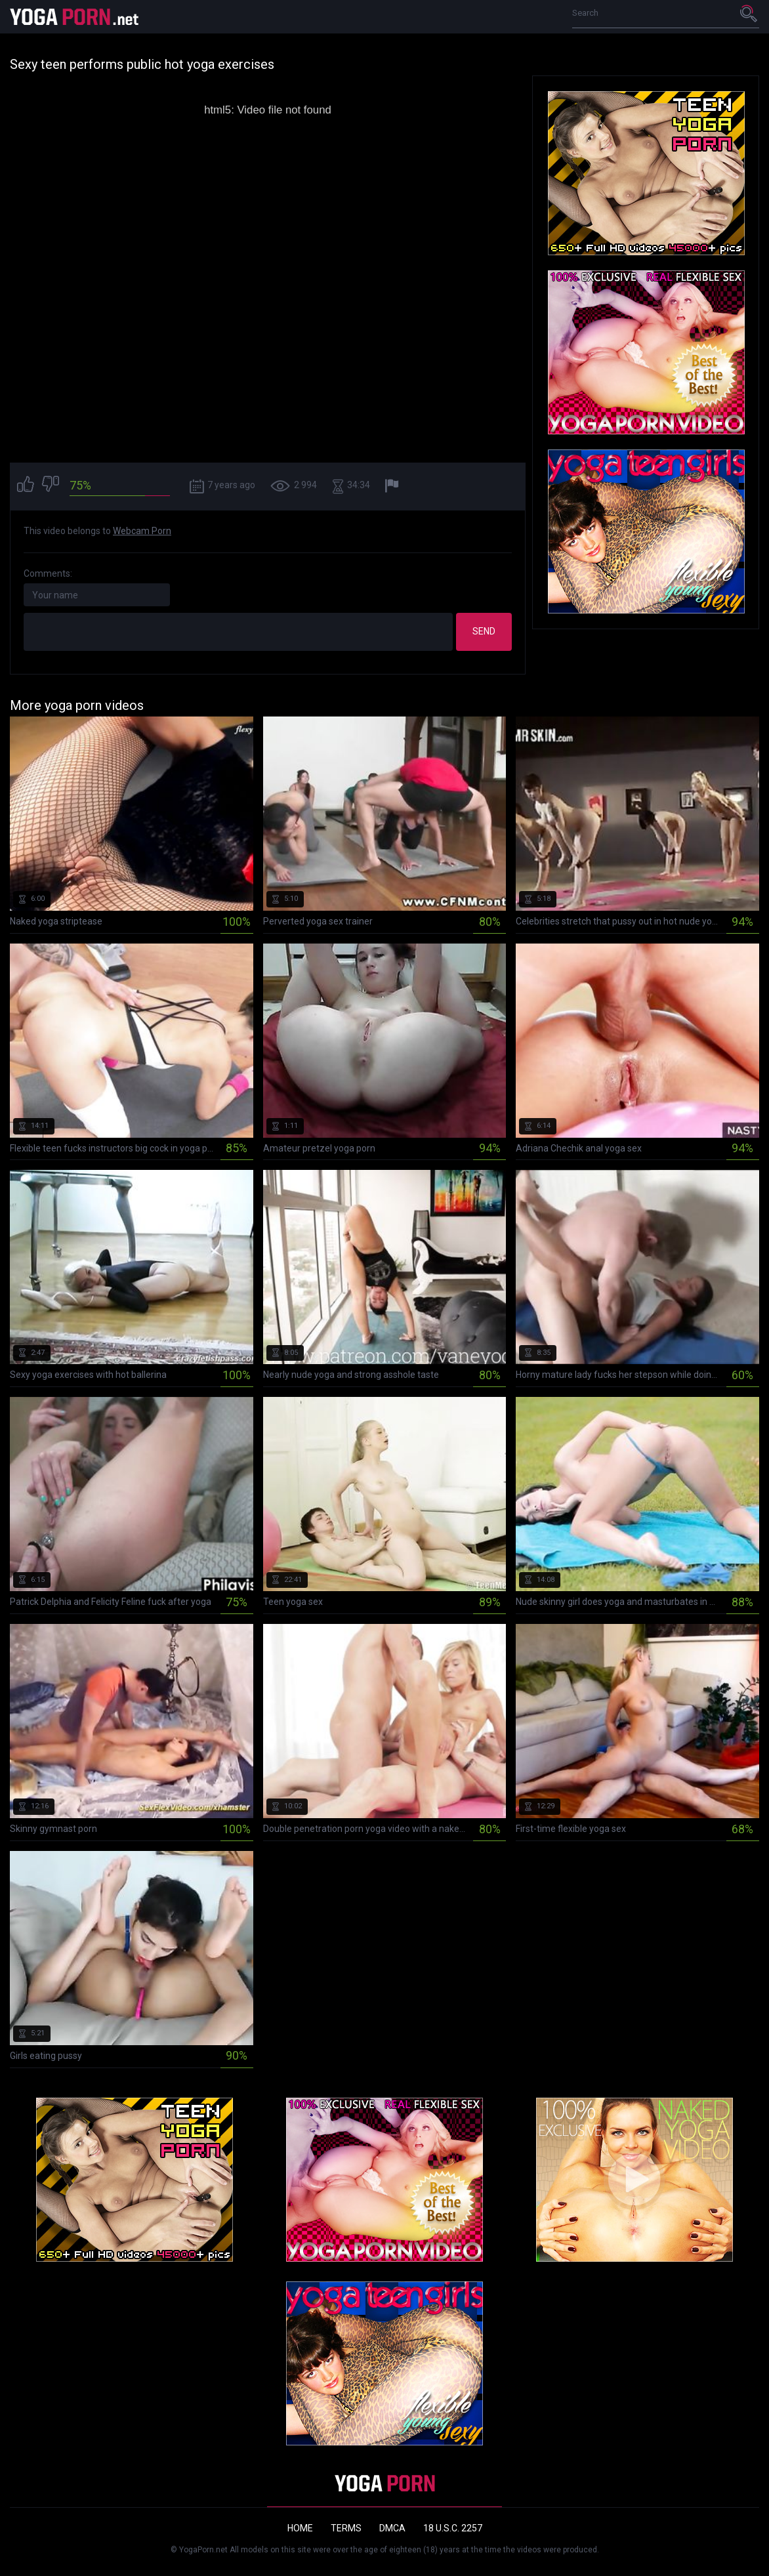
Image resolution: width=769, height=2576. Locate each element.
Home (300, 2528)
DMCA (392, 2528)
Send (483, 631)
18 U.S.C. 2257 (452, 2528)
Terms (346, 2528)
